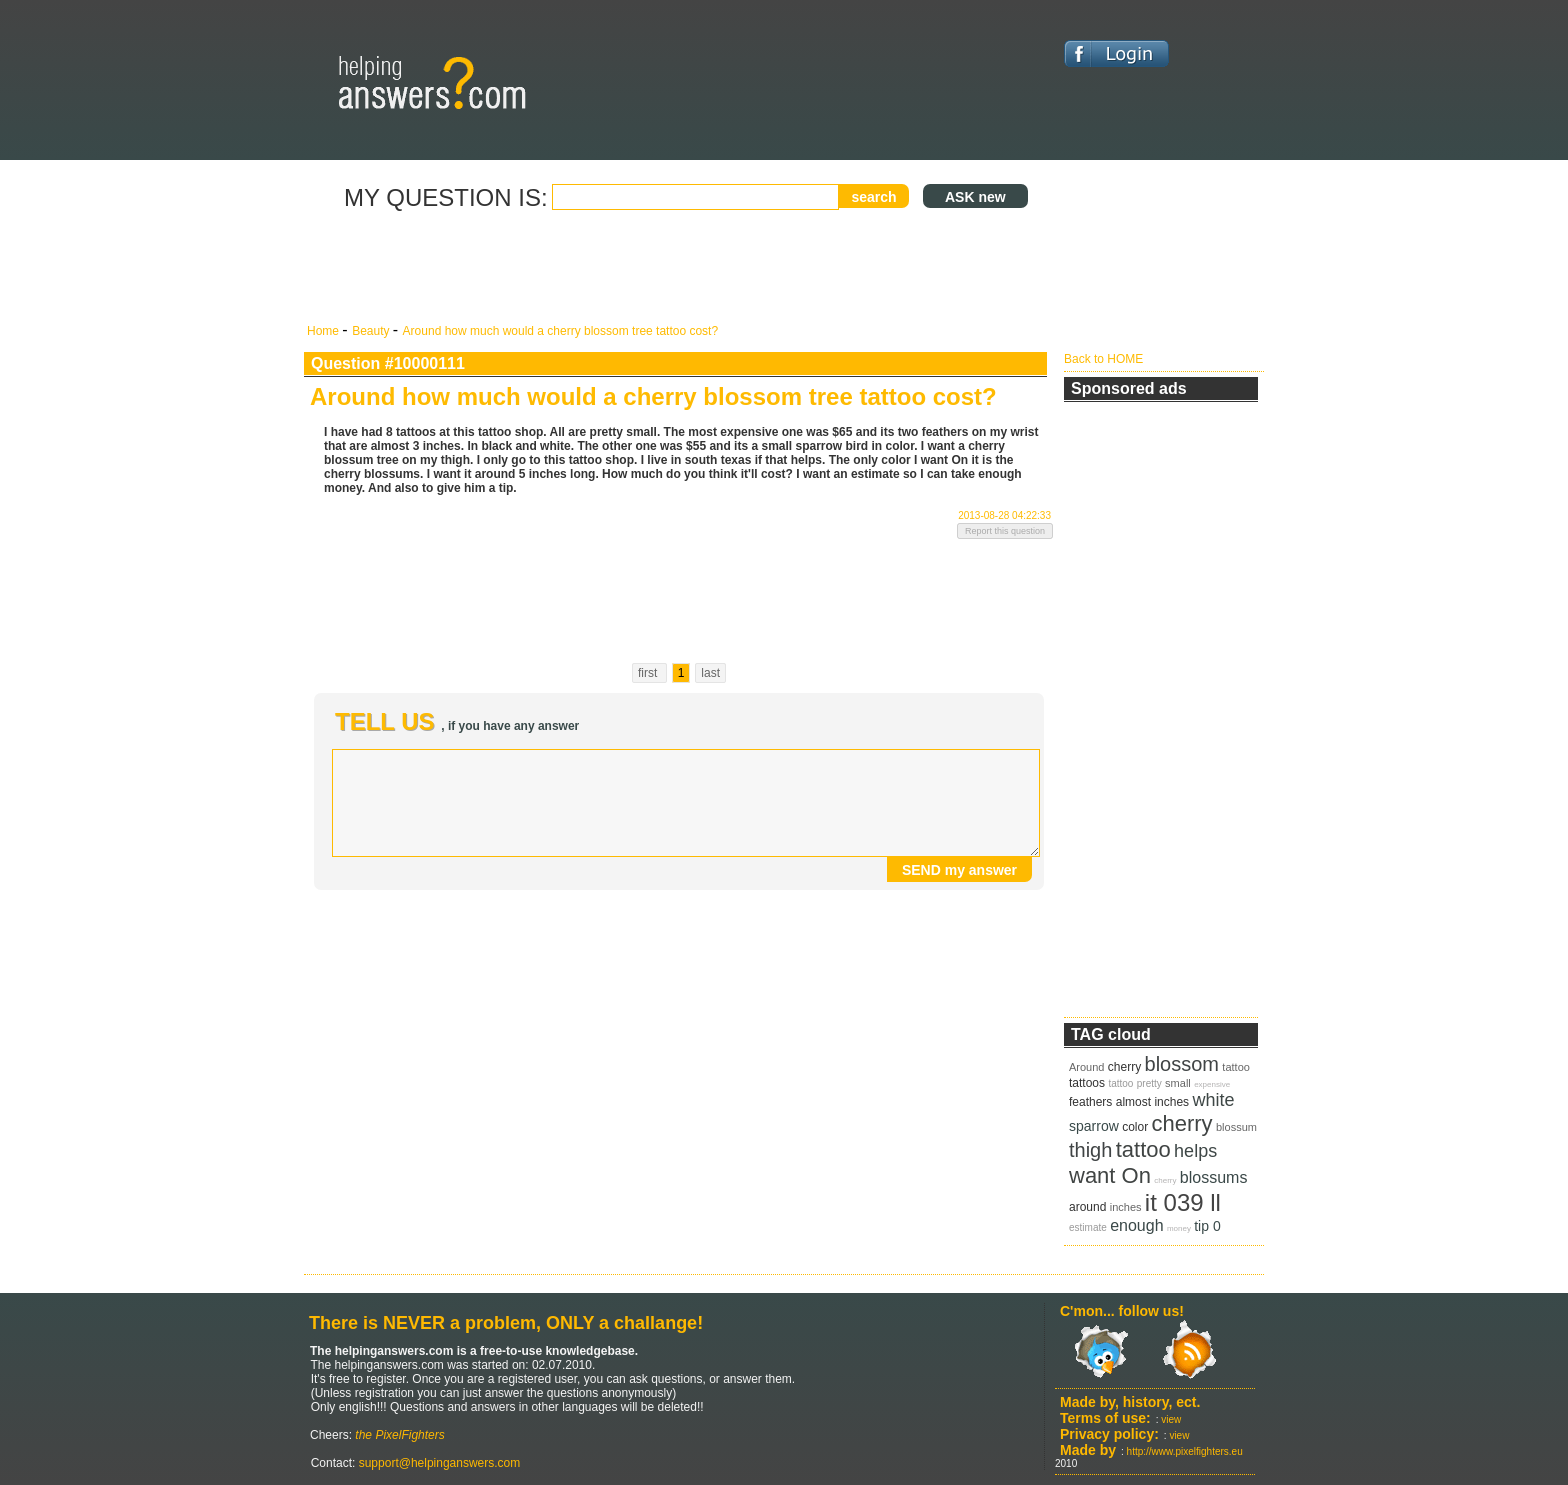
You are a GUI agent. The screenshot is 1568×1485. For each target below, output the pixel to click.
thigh (1090, 1150)
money (1179, 1228)
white (1213, 1100)
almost (1133, 1102)
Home (324, 331)
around (1087, 1207)
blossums (1214, 1177)
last (710, 673)
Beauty (372, 331)
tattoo (1236, 1067)
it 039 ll (1183, 1202)
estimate (1088, 1227)
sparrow (1094, 1126)
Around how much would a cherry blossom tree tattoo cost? (561, 331)
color (1135, 1127)
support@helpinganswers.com (437, 1463)
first (649, 673)
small (1178, 1083)
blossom (1182, 1064)
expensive (1212, 1084)
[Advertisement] (679, 268)
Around (1086, 1067)
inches (1171, 1102)
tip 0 (1207, 1226)
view (1171, 1419)
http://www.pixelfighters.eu (1185, 1451)
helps (1195, 1151)
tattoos (1087, 1083)
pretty (1149, 1083)
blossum (1236, 1127)
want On (1110, 1175)
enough (1136, 1225)
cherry (1124, 1067)
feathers (1090, 1102)
